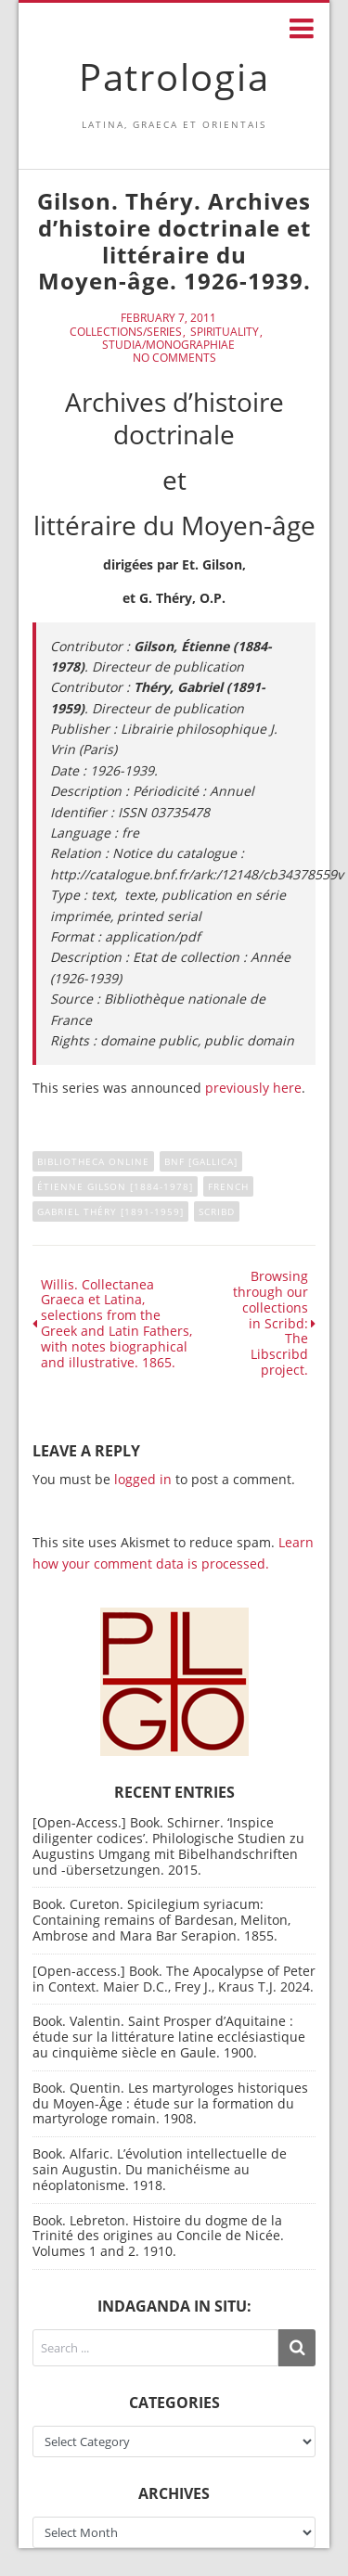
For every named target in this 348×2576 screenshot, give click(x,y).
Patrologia (174, 76)
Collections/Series (126, 332)
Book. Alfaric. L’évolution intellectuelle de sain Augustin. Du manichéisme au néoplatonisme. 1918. (159, 2169)
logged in (143, 1479)
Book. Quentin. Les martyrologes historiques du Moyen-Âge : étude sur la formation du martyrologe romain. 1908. (170, 2103)
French (228, 1186)
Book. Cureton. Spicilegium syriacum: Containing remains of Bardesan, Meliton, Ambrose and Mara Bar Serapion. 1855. (161, 1919)
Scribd (217, 1211)
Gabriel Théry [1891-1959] (110, 1211)
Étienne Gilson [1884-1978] (115, 1186)
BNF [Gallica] (201, 1161)
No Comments (174, 358)
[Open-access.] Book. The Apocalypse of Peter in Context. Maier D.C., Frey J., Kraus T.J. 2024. (174, 1978)
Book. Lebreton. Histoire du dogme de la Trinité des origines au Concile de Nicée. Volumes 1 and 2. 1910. (158, 2236)
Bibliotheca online (93, 1161)
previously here (253, 1087)
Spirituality (224, 332)
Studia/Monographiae (168, 345)
